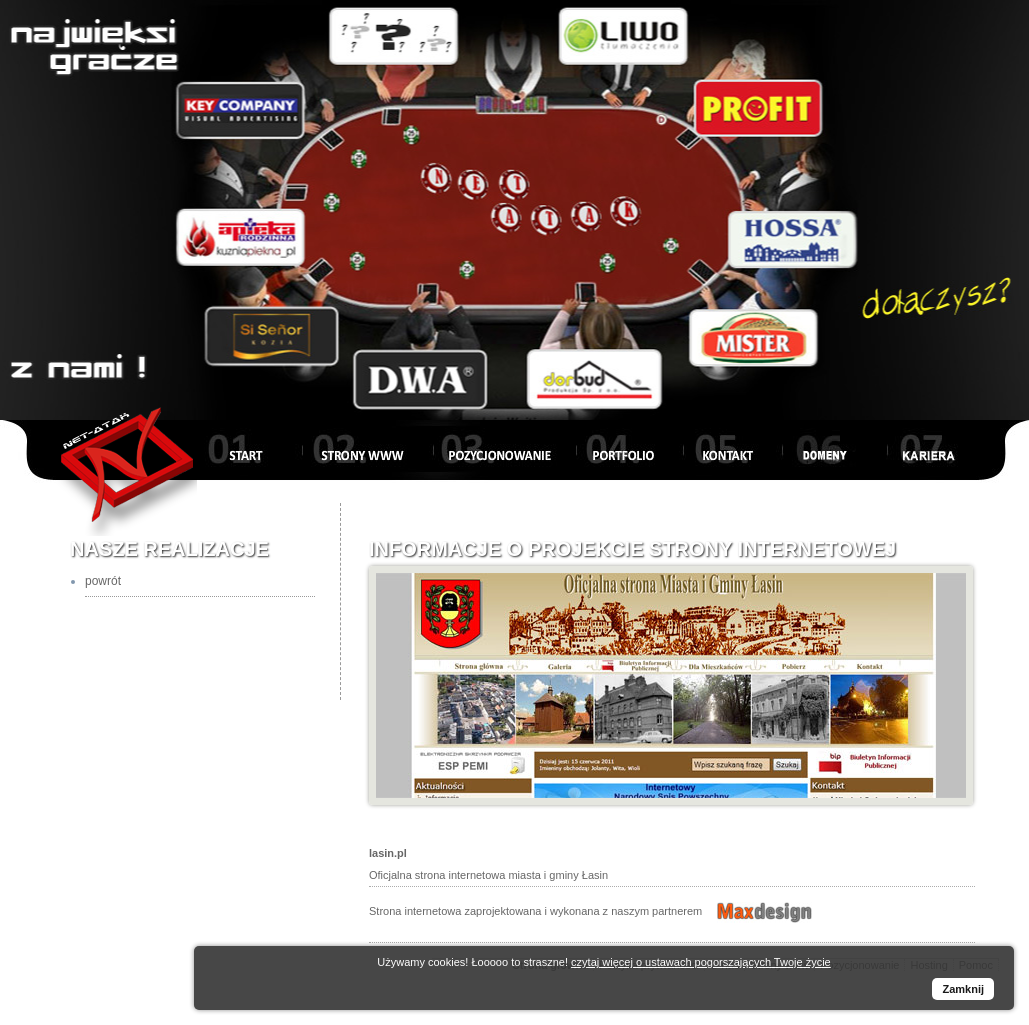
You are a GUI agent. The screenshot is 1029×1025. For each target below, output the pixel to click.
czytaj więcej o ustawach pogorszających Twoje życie (701, 962)
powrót (103, 581)
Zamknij (963, 989)
